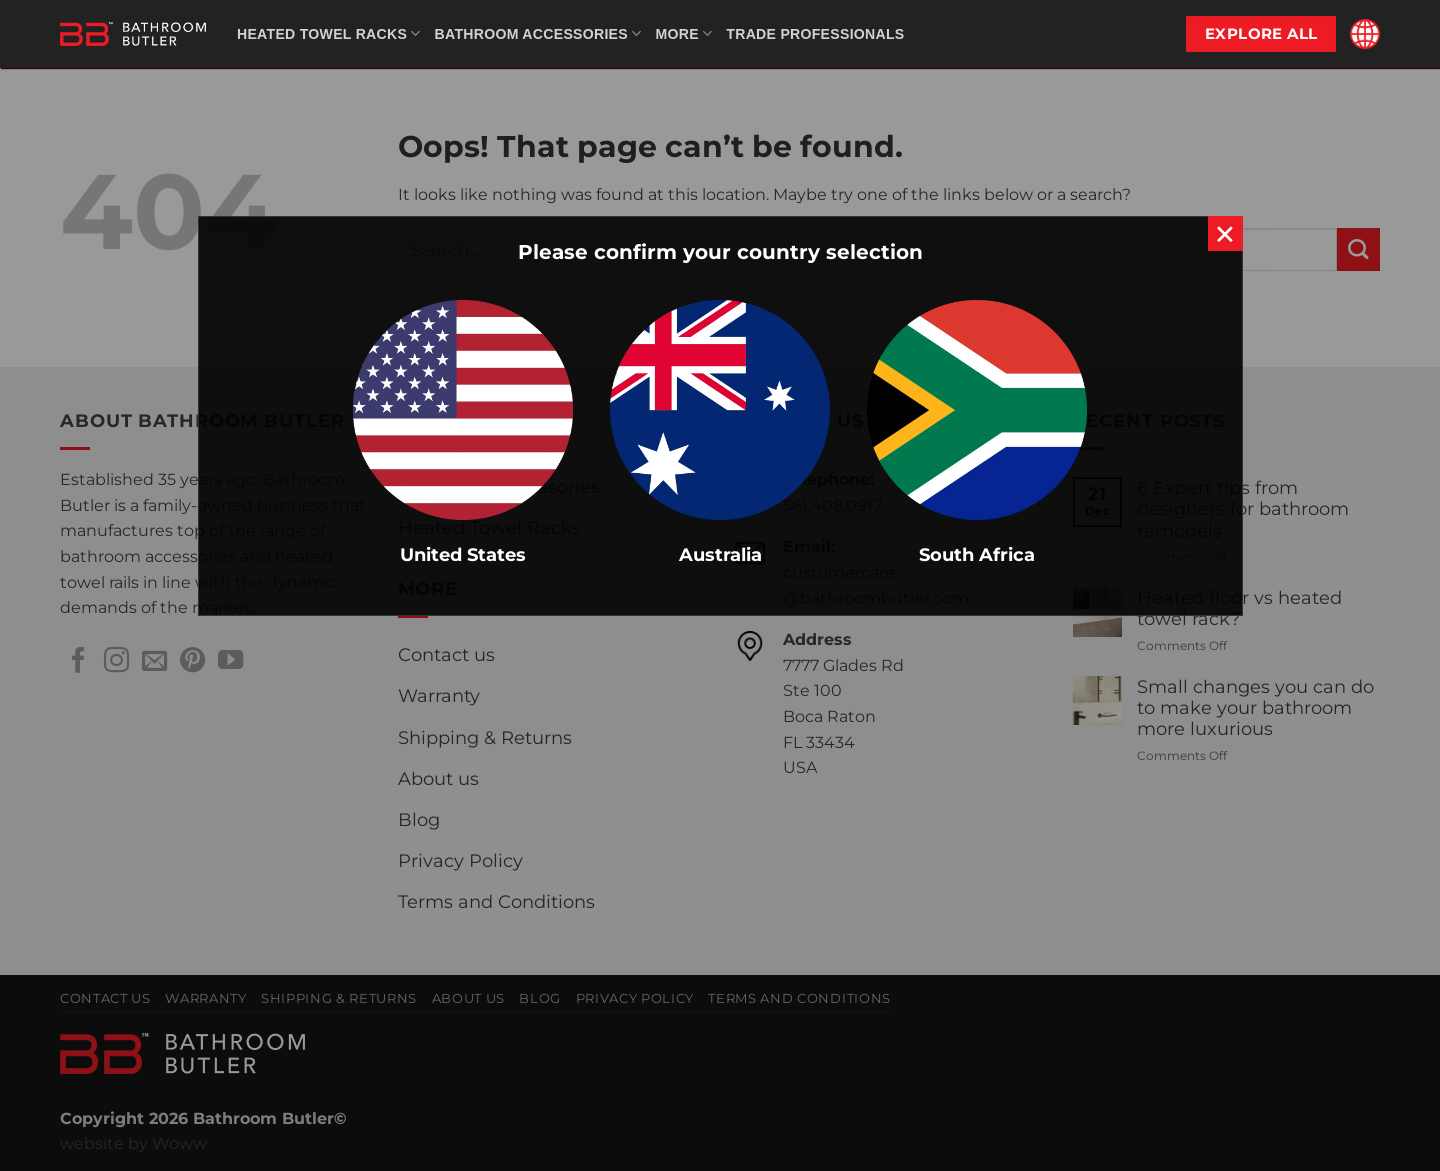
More (683, 33)
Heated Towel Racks (329, 33)
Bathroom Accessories (538, 33)
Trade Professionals (815, 34)
